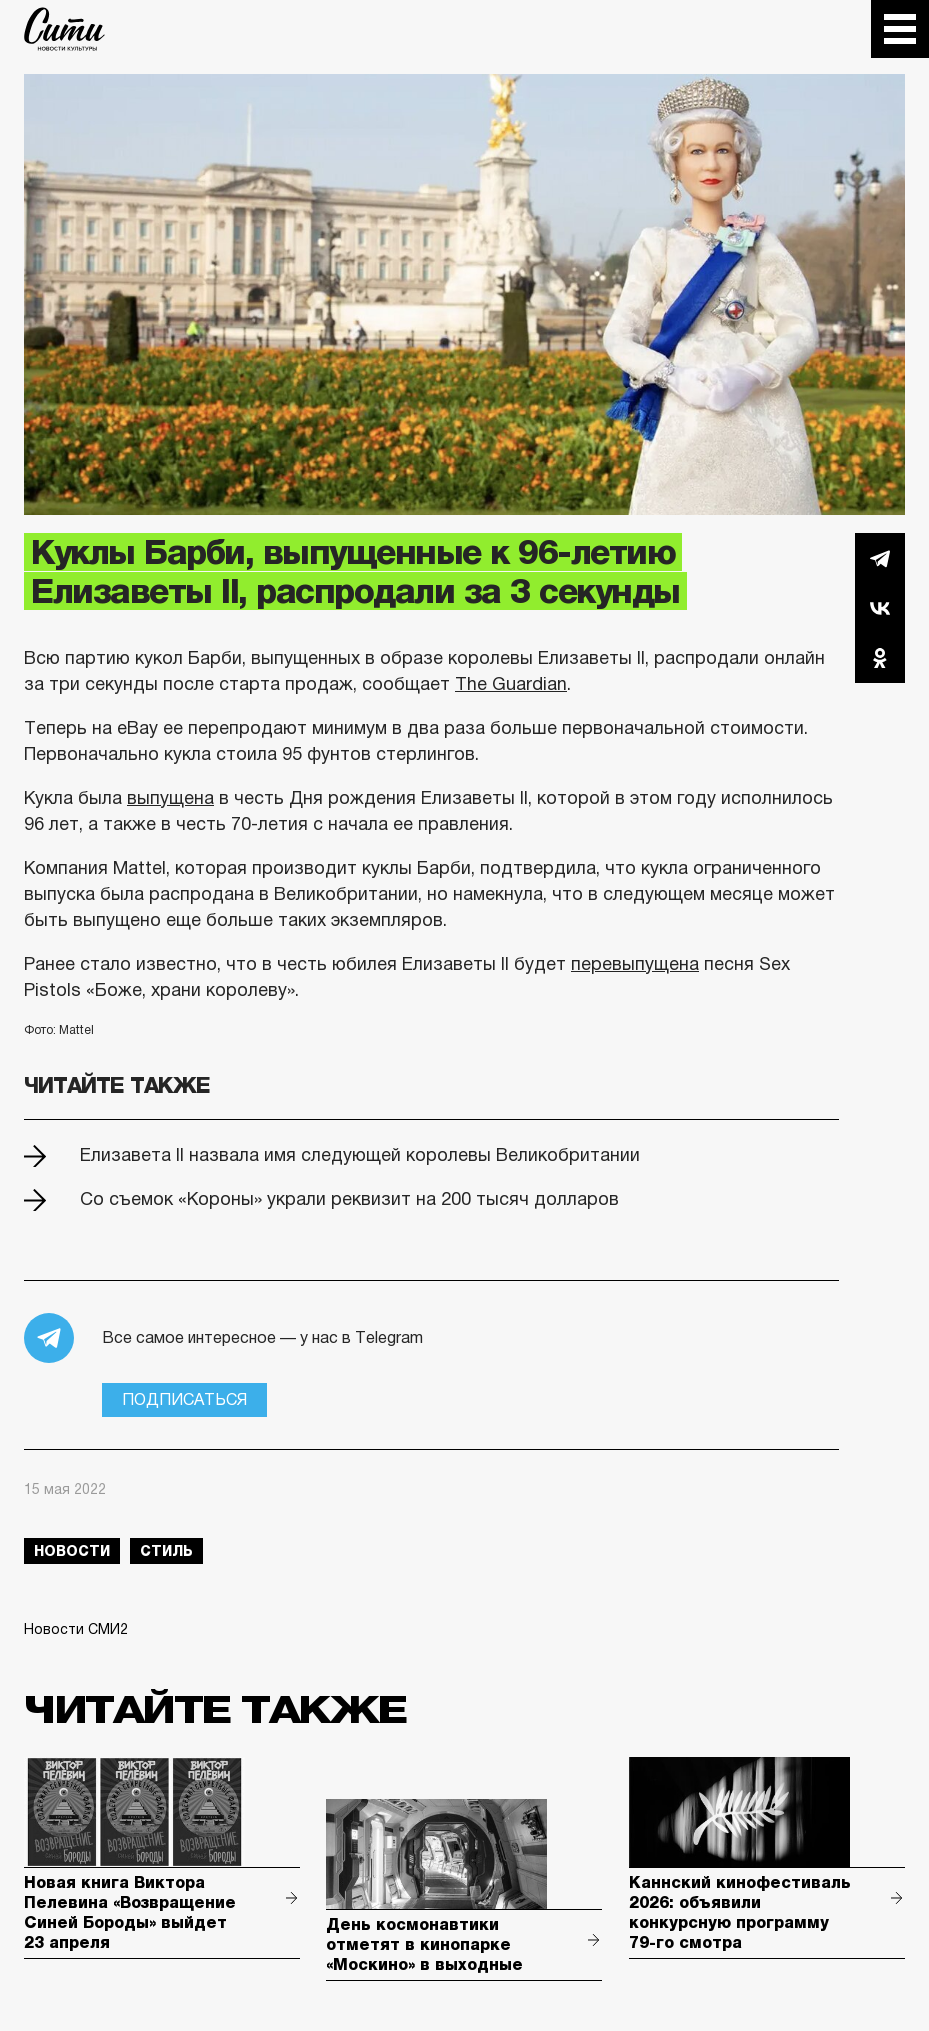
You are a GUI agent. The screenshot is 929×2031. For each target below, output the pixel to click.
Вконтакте (880, 608)
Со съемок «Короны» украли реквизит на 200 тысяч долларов (349, 1199)
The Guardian (511, 684)
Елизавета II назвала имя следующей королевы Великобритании (360, 1155)
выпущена (170, 798)
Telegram (880, 558)
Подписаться (184, 1399)
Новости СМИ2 (76, 1629)
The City (64, 29)
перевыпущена (635, 964)
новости (72, 1551)
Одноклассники (880, 658)
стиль (166, 1551)
